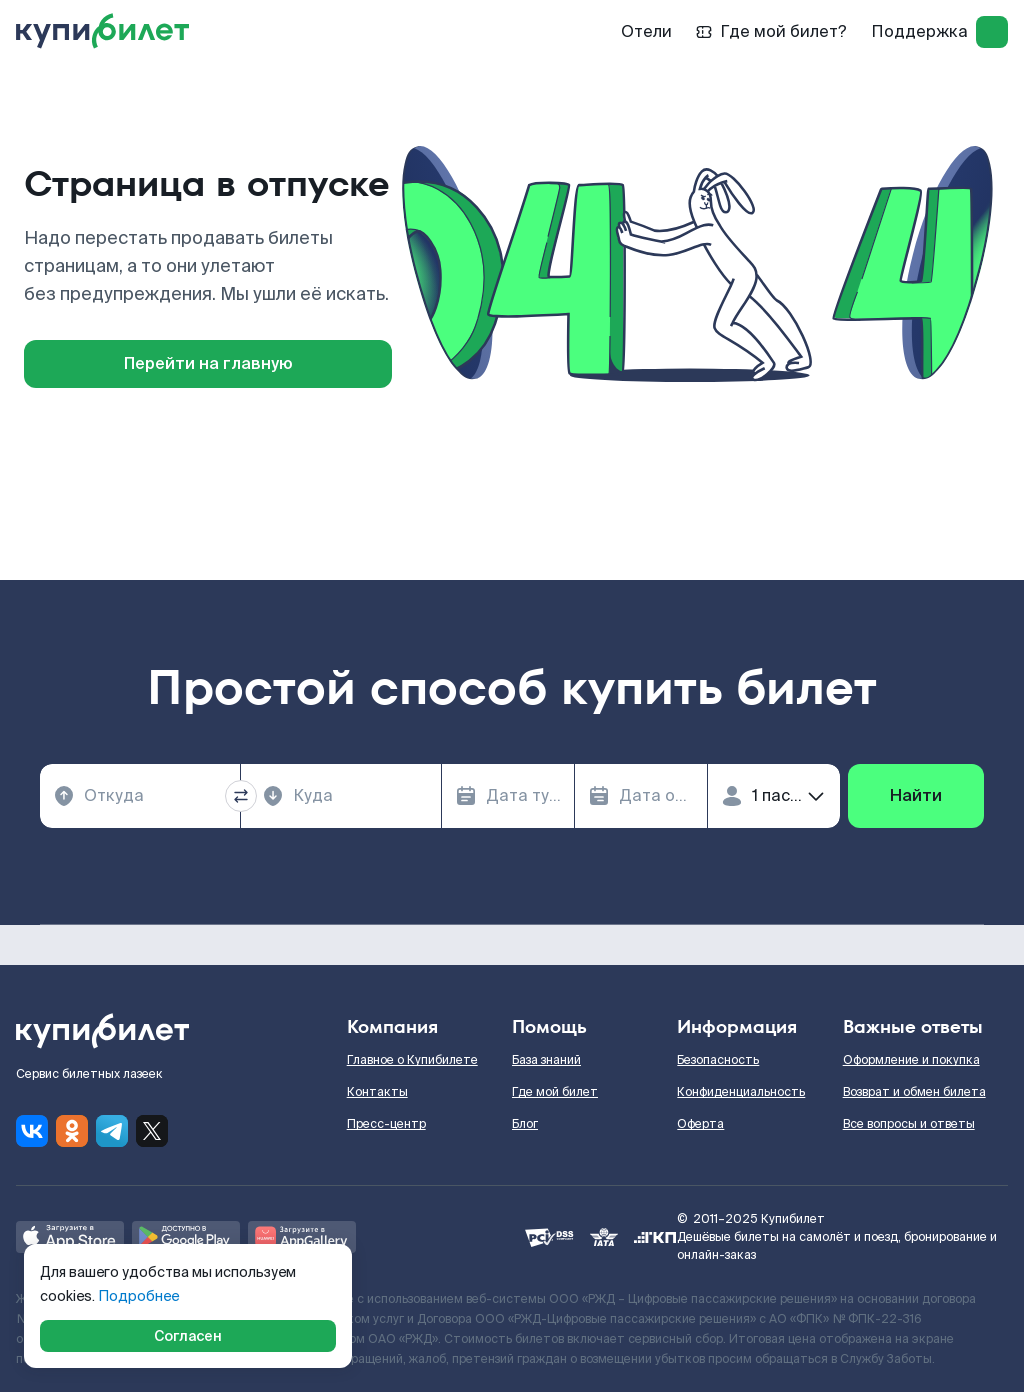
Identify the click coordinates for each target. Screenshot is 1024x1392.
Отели (646, 31)
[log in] (992, 32)
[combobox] (140, 796)
